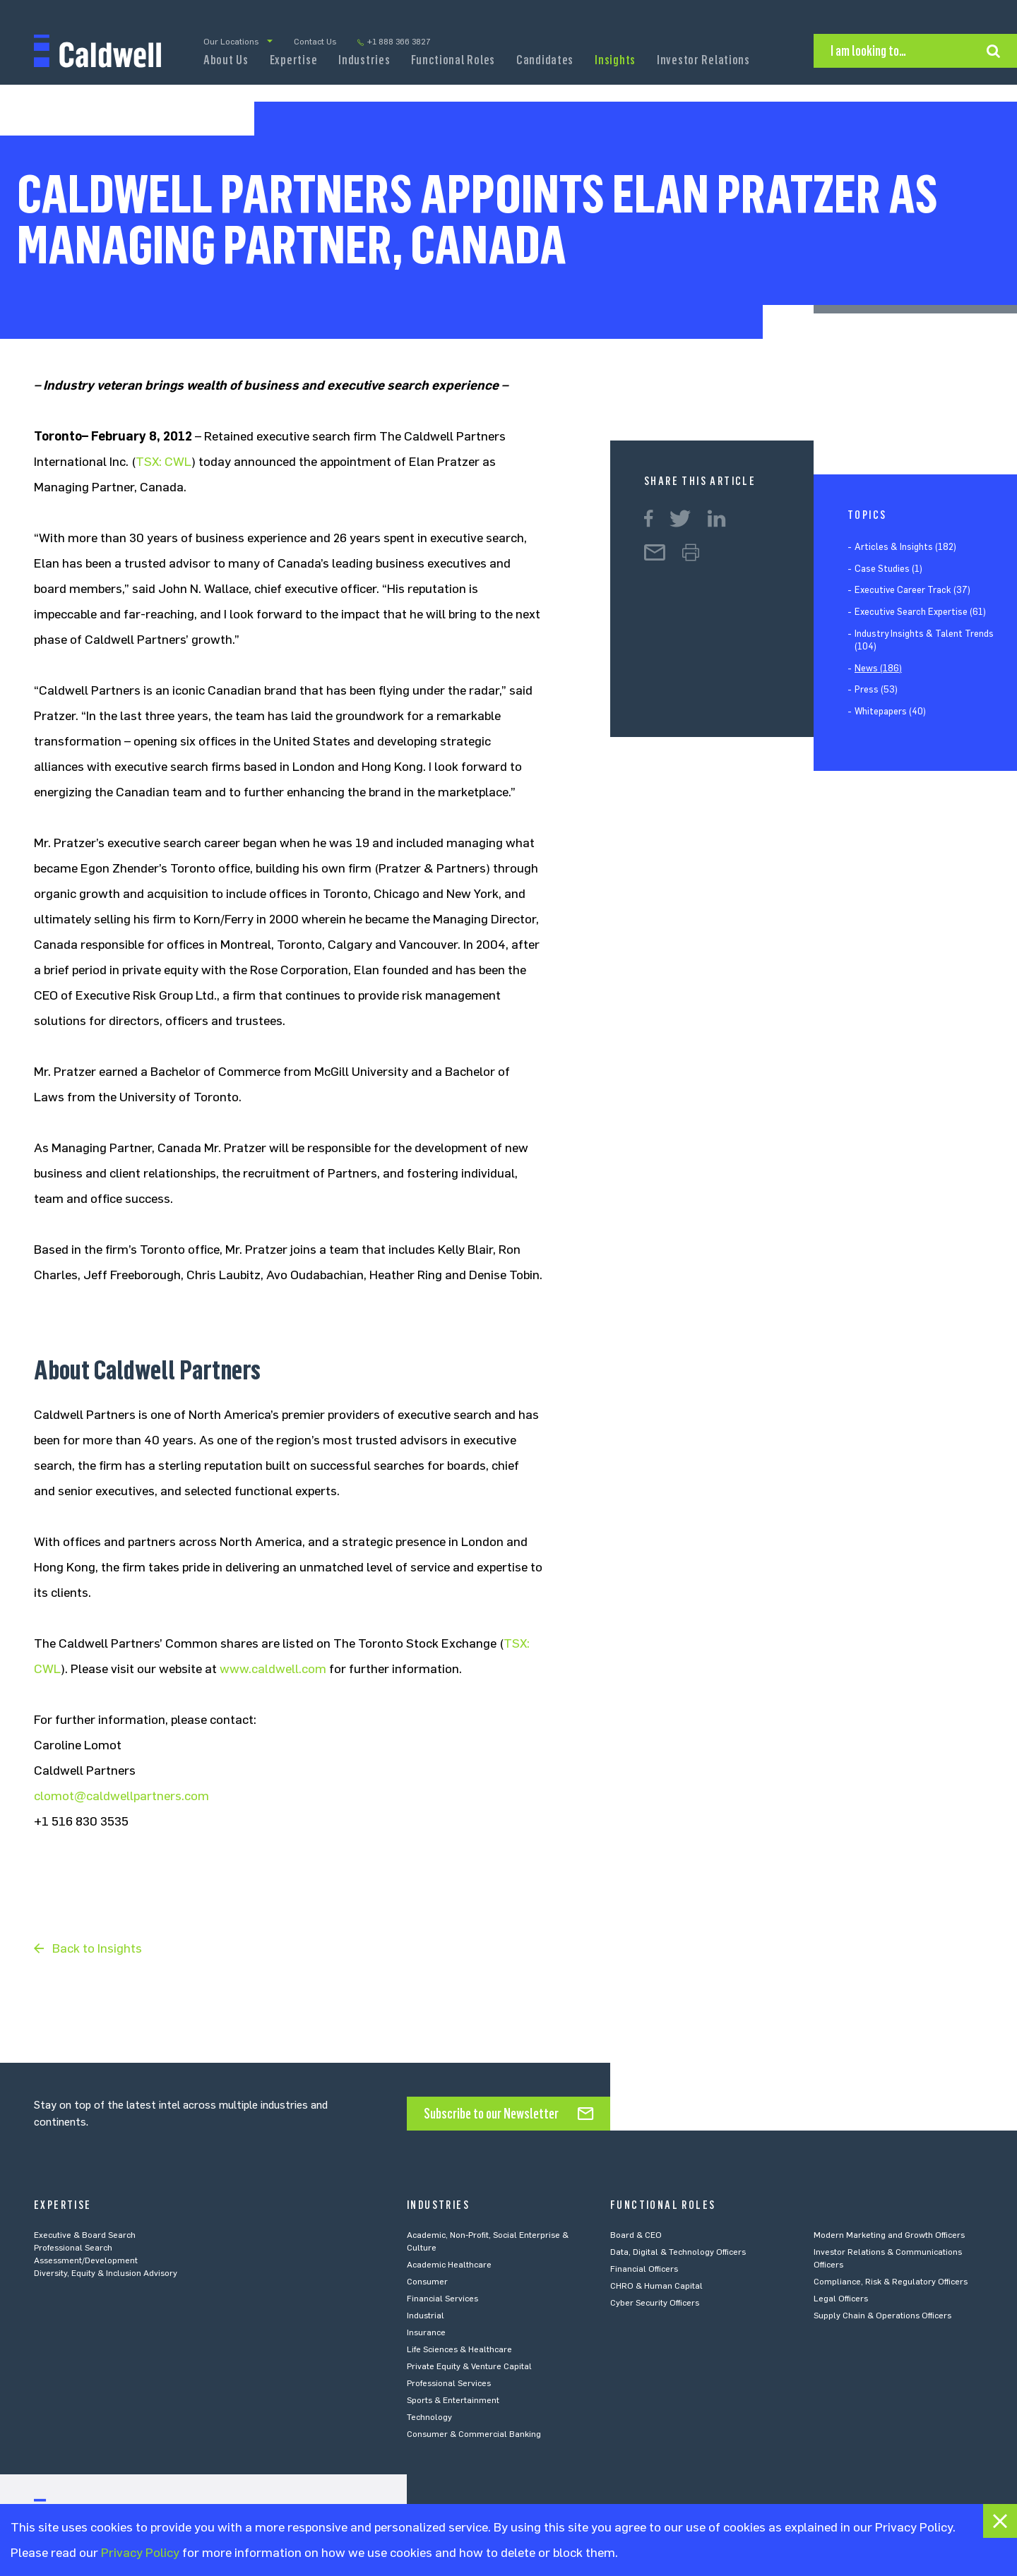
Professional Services (449, 2383)
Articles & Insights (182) (905, 546)
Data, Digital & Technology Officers (678, 2252)
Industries (364, 60)
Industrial (425, 2315)
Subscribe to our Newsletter (491, 2113)
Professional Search (73, 2248)
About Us (226, 60)
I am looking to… (868, 50)
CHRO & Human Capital (656, 2286)
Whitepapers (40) (890, 711)
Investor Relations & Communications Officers (888, 2258)
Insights (615, 60)
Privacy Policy (140, 2552)
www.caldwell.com (273, 1669)
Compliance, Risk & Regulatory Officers (891, 2282)
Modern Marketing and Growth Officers (889, 2235)
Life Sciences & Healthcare (459, 2349)
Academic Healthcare (449, 2265)
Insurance (426, 2332)
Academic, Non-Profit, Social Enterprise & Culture (488, 2241)
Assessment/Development (86, 2260)
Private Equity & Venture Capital (469, 2366)
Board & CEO (636, 2235)
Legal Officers (841, 2299)
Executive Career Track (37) (912, 590)
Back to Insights (97, 1948)
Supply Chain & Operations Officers (882, 2315)
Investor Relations (703, 60)
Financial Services (442, 2299)
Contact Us (315, 42)
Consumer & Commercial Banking (474, 2434)
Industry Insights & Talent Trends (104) (924, 640)
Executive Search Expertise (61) (920, 611)
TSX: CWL (163, 461)
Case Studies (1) (888, 568)
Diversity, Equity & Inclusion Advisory (105, 2273)
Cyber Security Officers (654, 2303)
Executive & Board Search (85, 2235)
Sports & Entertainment (453, 2400)
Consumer (427, 2282)
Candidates (544, 60)
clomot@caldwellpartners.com (121, 1796)
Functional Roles (453, 60)
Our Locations (230, 42)
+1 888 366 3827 (399, 42)
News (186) (878, 668)
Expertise (293, 60)
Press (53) (876, 689)
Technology (429, 2417)
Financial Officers (644, 2269)
